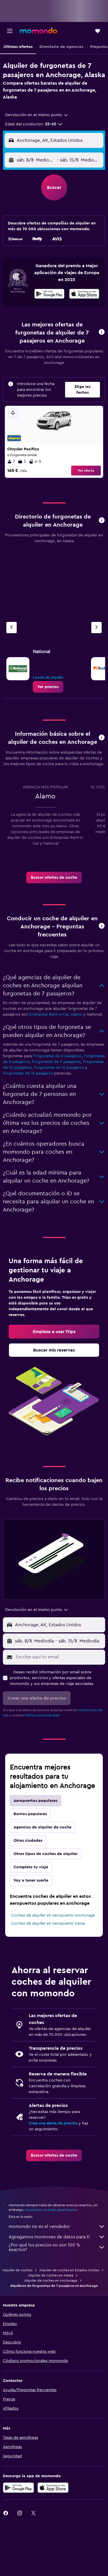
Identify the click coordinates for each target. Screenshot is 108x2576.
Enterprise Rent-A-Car (49, 1014)
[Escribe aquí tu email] (59, 1657)
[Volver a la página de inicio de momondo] (38, 31)
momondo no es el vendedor (57, 2226)
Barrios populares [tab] (30, 1814)
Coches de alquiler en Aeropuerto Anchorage (53, 1915)
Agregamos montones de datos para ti (57, 2236)
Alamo (76, 1014)
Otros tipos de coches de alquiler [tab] (45, 1854)
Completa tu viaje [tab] (31, 1867)
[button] (9, 31)
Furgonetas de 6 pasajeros (57, 1056)
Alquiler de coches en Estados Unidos (69, 2270)
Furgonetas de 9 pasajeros (56, 1062)
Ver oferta (86, 470)
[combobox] (37, 115)
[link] (48, 687)
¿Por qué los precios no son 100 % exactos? (57, 2247)
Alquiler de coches (17, 2270)
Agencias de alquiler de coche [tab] (42, 1827)
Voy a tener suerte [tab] (31, 1880)
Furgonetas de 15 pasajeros (28, 1073)
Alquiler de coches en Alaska (50, 2275)
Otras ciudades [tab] (28, 1841)
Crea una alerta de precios (53, 2123)
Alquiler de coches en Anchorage (50, 2280)
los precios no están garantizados (51, 2209)
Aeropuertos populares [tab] (35, 1801)
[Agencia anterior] (11, 627)
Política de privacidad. (42, 1715)
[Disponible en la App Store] (84, 294)
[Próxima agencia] (96, 627)
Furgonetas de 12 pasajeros (59, 1068)
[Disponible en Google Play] (49, 294)
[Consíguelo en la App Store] (53, 2487)
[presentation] (84, 293)
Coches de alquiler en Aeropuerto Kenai (48, 1923)
